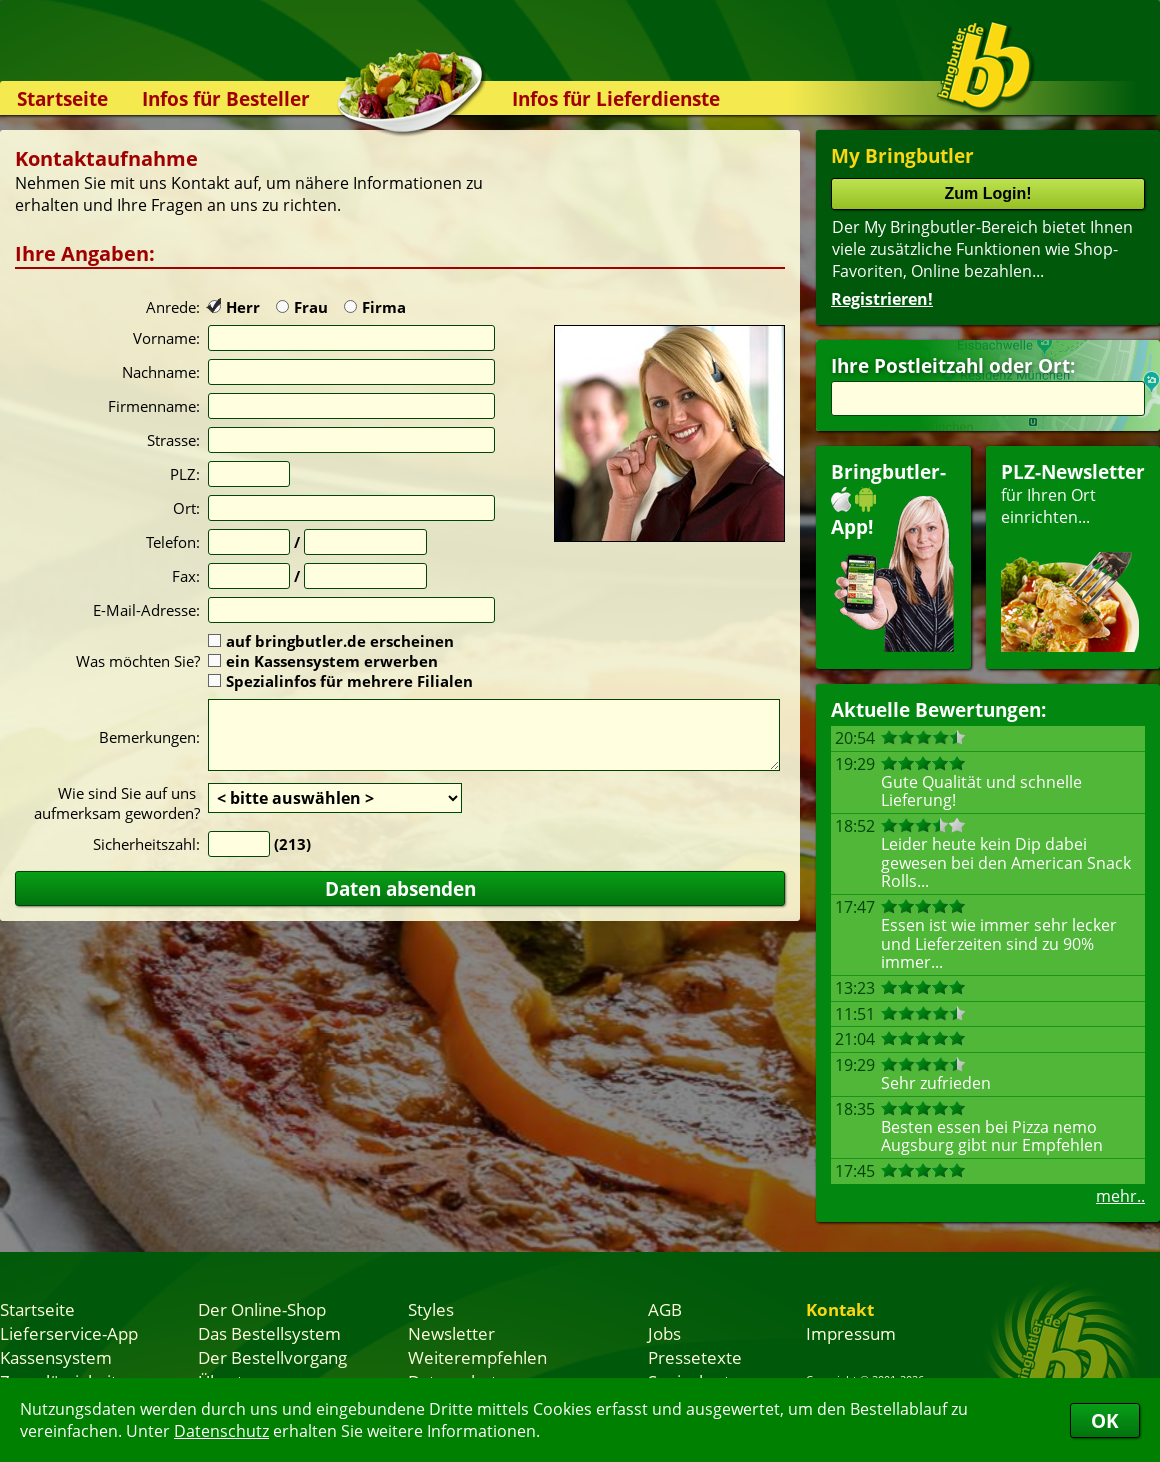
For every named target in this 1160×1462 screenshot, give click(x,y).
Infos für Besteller (226, 98)
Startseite (62, 98)
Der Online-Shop (262, 1309)
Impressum (851, 1333)
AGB (665, 1309)
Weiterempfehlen (477, 1357)
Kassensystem (56, 1357)
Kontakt (840, 1309)
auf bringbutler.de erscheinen (331, 641)
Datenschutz (221, 1431)
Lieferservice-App (69, 1333)
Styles (431, 1309)
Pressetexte (695, 1357)
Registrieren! (882, 299)
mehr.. (1120, 1196)
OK (1105, 1420)
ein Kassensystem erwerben (323, 661)
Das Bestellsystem (269, 1333)
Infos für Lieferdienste (616, 98)
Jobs (664, 1333)
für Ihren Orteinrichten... (1073, 555)
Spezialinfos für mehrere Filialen (340, 681)
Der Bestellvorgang (272, 1357)
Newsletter (451, 1333)
